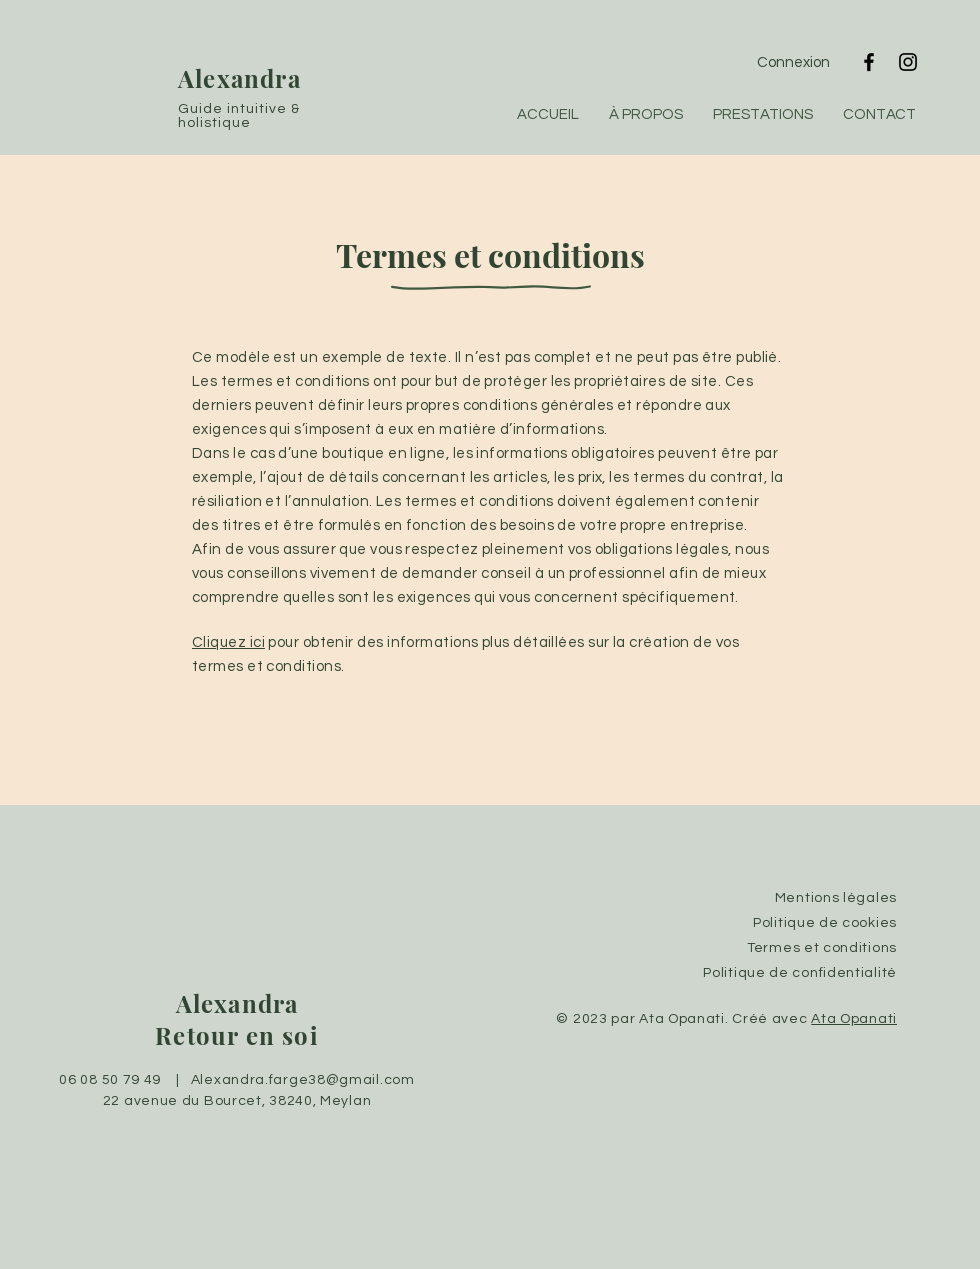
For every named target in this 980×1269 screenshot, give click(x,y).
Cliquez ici (228, 642)
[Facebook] (869, 62)
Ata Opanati (854, 1019)
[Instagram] (908, 62)
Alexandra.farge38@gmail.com (303, 1080)
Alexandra (243, 78)
